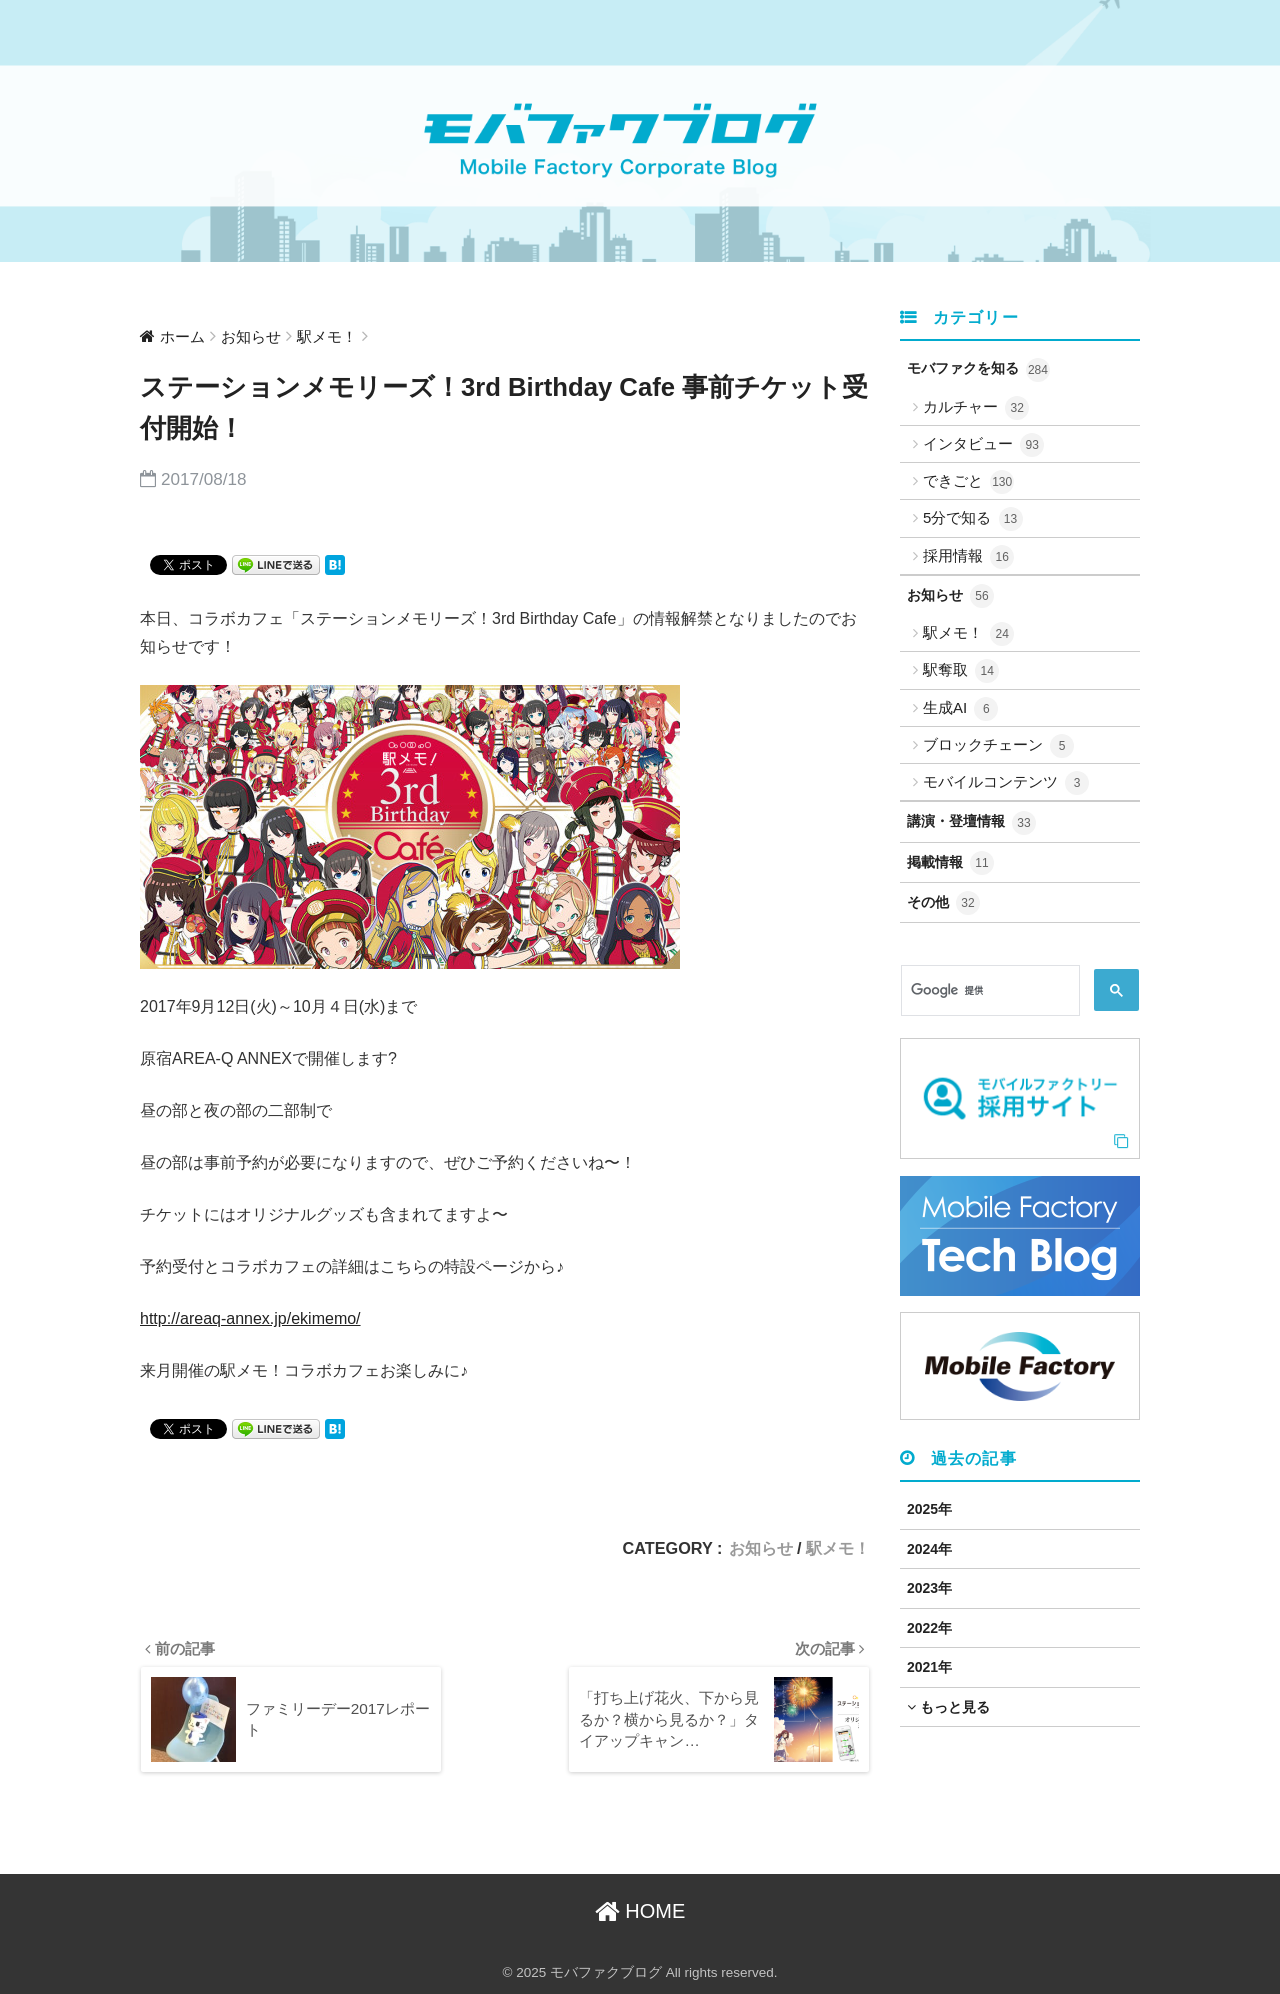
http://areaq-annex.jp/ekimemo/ (250, 1318)
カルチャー (976, 408)
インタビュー (983, 445)
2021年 (929, 1667)
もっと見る (948, 1707)
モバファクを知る (978, 370)
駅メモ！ (838, 1548)
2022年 (929, 1628)
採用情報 (968, 557)
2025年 (929, 1509)
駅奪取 (961, 671)
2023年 (929, 1588)
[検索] (988, 991)
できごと (968, 482)
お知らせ (761, 1548)
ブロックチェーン (998, 746)
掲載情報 (950, 863)
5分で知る (973, 519)
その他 (943, 903)
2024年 (929, 1549)
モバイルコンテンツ (1006, 783)
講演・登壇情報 (971, 823)
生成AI (960, 709)
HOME (640, 1912)
